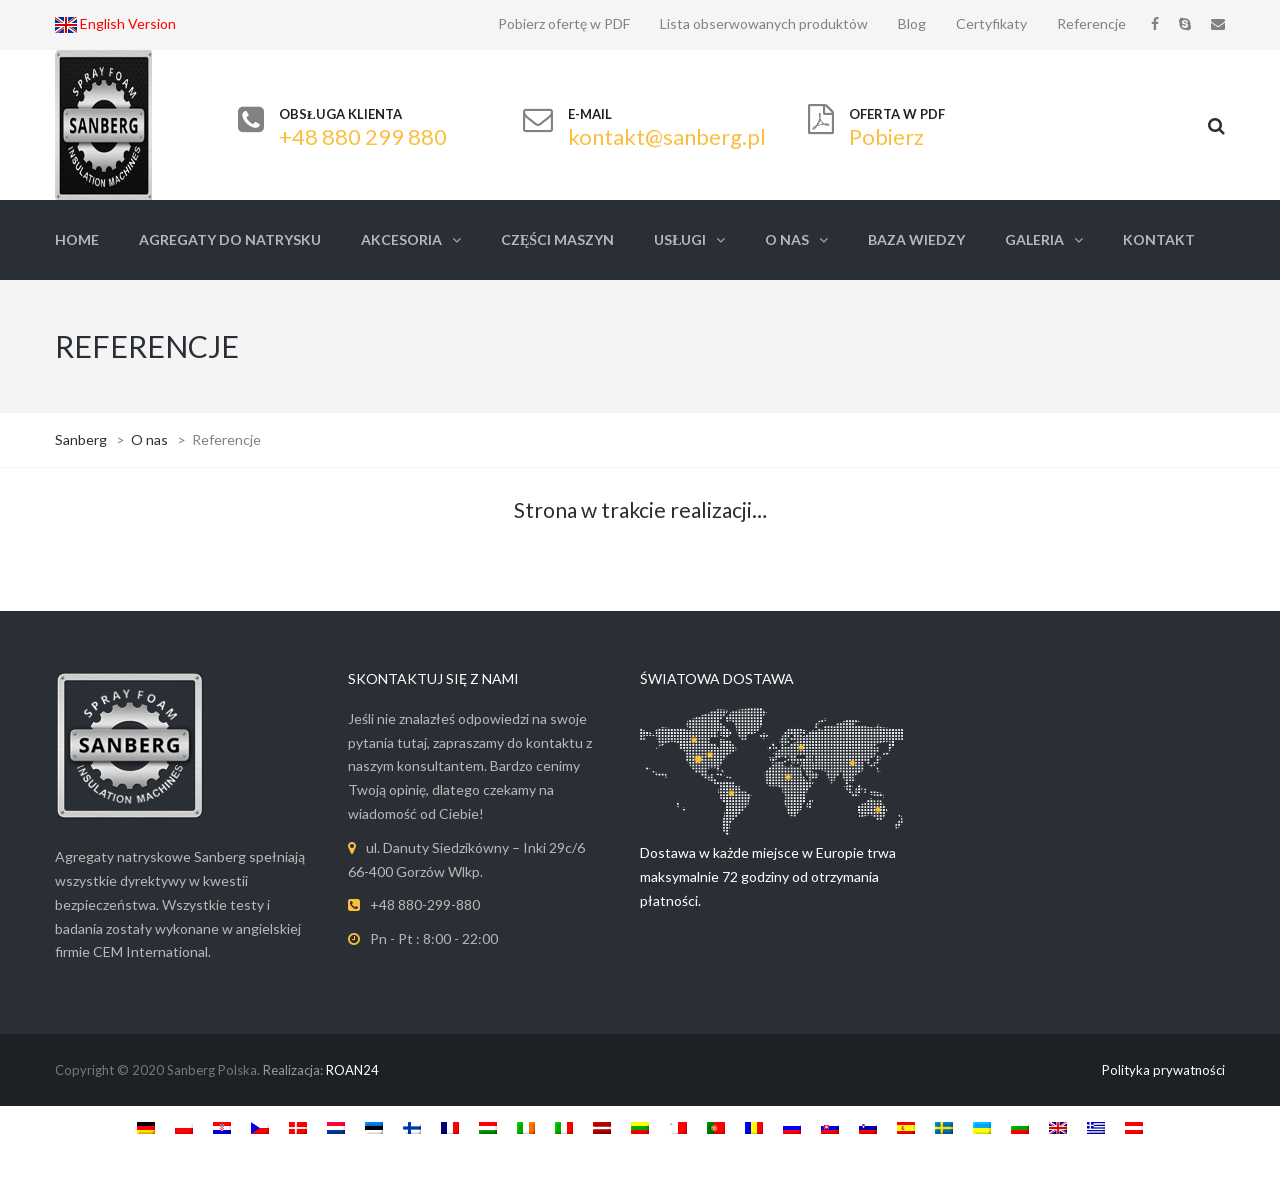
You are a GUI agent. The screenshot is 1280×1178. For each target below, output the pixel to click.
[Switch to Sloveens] (868, 1127)
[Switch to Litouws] (640, 1127)
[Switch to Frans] (450, 1127)
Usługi (680, 239)
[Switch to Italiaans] (564, 1127)
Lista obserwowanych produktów (764, 23)
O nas (787, 239)
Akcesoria (401, 239)
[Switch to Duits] (146, 1127)
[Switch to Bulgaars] (1020, 1127)
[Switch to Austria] (1134, 1127)
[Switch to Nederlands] (336, 1127)
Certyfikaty (991, 23)
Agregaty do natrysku (230, 239)
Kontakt (1159, 239)
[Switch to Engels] (1058, 1127)
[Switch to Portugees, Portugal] (716, 1127)
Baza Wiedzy (916, 239)
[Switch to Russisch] (792, 1127)
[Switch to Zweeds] (944, 1127)
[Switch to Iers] (526, 1127)
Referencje (1091, 23)
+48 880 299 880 (363, 136)
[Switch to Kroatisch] (222, 1127)
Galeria (1034, 239)
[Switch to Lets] (602, 1127)
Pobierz (886, 136)
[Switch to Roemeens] (754, 1127)
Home (77, 239)
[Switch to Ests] (374, 1127)
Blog (912, 23)
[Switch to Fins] (412, 1127)
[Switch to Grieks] (1096, 1127)
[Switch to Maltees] (678, 1127)
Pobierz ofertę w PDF (564, 23)
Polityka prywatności (1163, 1070)
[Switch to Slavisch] (830, 1127)
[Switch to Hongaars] (488, 1127)
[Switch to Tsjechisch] (260, 1127)
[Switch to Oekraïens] (982, 1127)
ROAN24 (352, 1070)
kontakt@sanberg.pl (667, 136)
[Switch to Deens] (298, 1127)
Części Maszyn (557, 239)
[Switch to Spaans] (906, 1127)
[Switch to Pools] (184, 1127)
